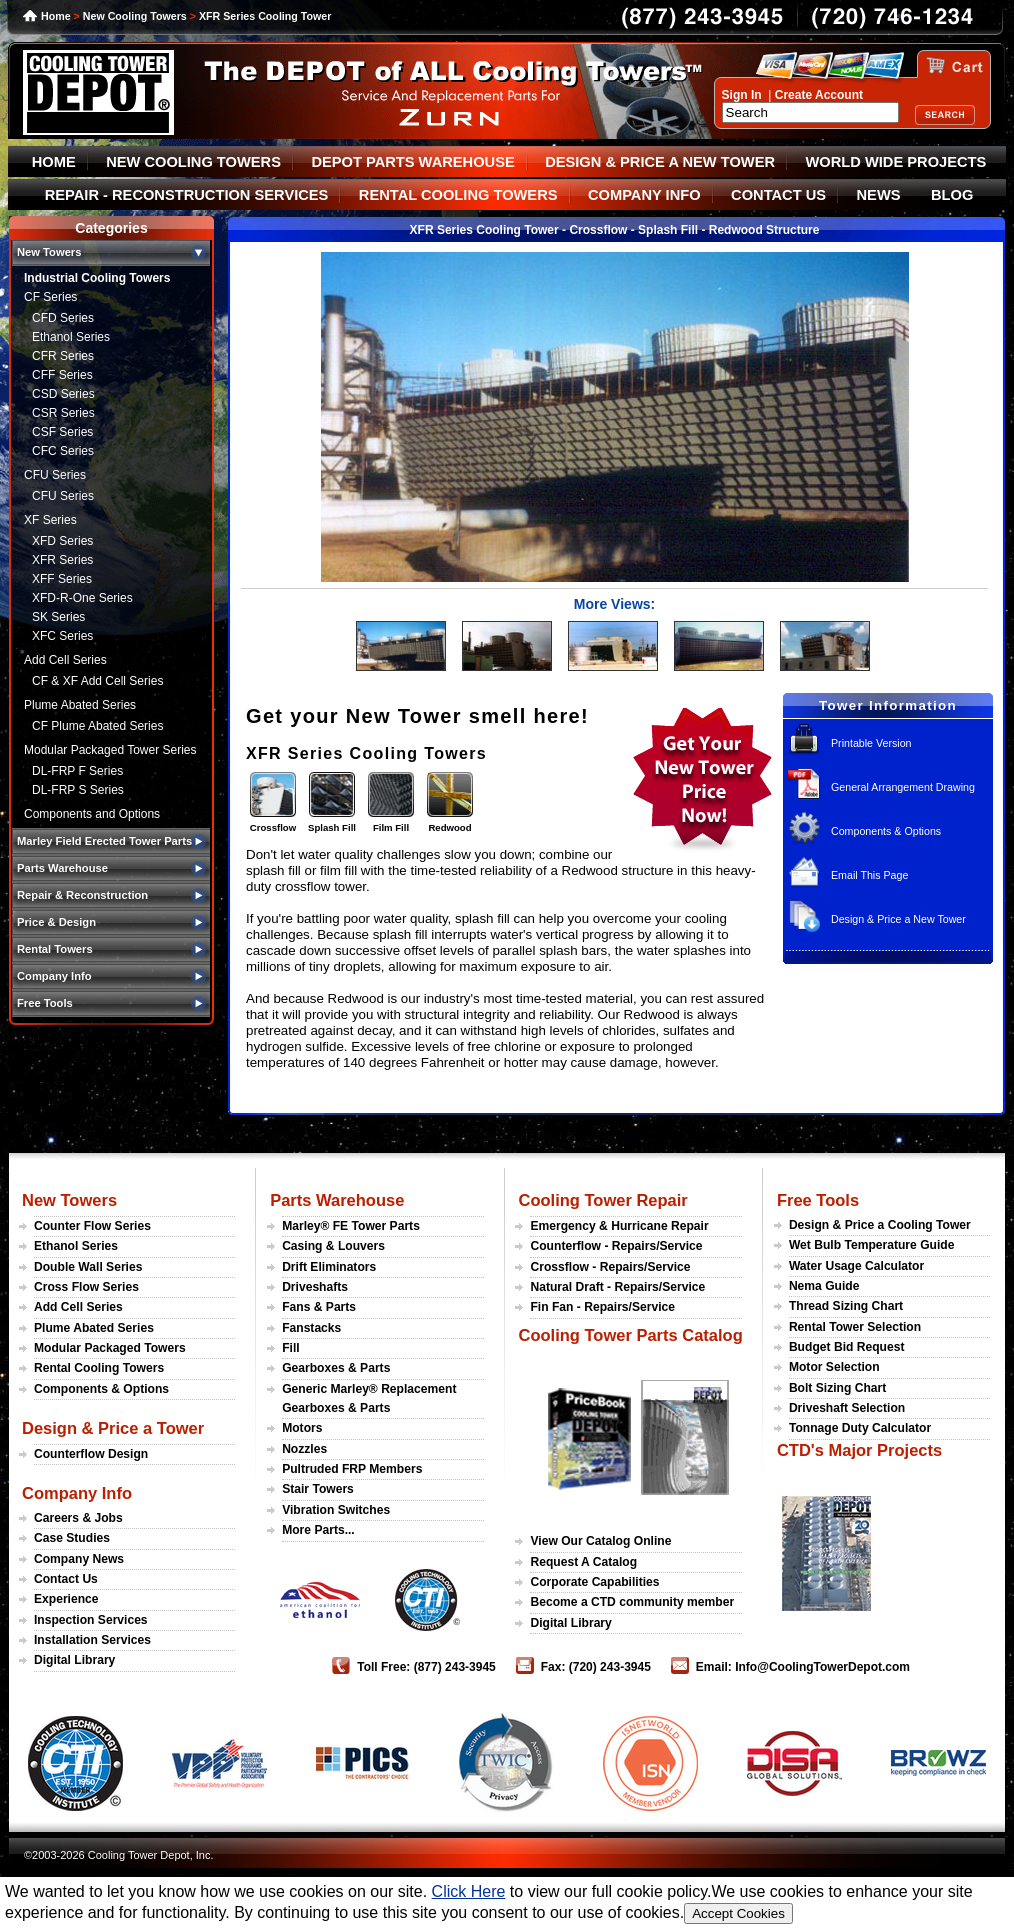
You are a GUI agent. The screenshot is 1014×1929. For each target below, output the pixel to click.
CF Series (50, 297)
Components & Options (886, 831)
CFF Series (62, 375)
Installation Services (92, 1640)
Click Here (469, 1891)
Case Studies (72, 1538)
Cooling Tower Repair (602, 1200)
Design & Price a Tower (113, 1428)
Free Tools (818, 1200)
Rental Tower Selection (855, 1327)
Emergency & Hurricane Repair (619, 1226)
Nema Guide (824, 1286)
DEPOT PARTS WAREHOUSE (412, 162)
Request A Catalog (583, 1562)
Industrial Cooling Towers (97, 278)
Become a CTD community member (632, 1602)
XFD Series (62, 541)
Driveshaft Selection (847, 1408)
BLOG (952, 195)
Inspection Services (91, 1620)
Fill (290, 1348)
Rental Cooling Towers (99, 1368)
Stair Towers (318, 1489)
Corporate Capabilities (594, 1582)
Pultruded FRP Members (352, 1469)
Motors (302, 1428)
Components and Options (92, 814)
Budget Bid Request (847, 1347)
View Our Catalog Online (600, 1541)
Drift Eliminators (329, 1267)
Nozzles (304, 1449)
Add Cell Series (65, 660)
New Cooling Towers (135, 16)
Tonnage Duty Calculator (860, 1428)
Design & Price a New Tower (898, 919)
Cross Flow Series (86, 1287)
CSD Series (63, 394)
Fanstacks (311, 1328)
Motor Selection (834, 1367)
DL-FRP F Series (77, 771)
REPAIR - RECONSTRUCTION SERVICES (187, 195)
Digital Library (74, 1660)
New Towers (69, 1200)
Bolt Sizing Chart (837, 1388)
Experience (66, 1599)
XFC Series (62, 636)
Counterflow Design (91, 1454)
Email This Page (869, 875)
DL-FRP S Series (78, 790)
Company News (79, 1559)
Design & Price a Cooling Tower (880, 1225)
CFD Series (63, 318)
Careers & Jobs (78, 1518)
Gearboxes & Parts (336, 1368)
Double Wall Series (88, 1267)
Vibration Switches (336, 1510)
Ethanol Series (71, 337)
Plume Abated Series (80, 705)
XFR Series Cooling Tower (265, 16)
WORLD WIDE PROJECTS (896, 162)
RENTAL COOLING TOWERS (458, 195)
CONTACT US (778, 195)
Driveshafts (315, 1287)
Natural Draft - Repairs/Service (617, 1287)
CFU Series (55, 475)
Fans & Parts (319, 1307)
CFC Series (63, 451)
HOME (54, 162)
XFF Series (62, 579)
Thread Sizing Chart (846, 1306)
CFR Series (63, 356)
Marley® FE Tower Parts (351, 1226)
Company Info (77, 1493)
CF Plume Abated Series (97, 726)
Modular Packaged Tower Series (110, 750)
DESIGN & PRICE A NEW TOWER (660, 162)
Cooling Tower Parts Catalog (630, 1335)
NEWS (879, 195)
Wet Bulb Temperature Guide (872, 1245)
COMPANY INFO (644, 195)
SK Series (58, 617)
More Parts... (318, 1530)
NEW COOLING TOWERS (193, 162)
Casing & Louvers (333, 1246)
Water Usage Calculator (856, 1266)
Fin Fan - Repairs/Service (602, 1307)
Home (56, 16)
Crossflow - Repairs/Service (610, 1267)
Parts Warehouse (337, 1200)
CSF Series (62, 432)
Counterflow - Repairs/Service (616, 1246)
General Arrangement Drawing (903, 787)
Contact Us (66, 1579)
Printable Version (871, 743)
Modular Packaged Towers (110, 1348)
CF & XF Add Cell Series (97, 681)
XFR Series (62, 560)
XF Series (50, 520)
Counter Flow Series (92, 1226)
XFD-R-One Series (82, 598)
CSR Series (63, 413)
